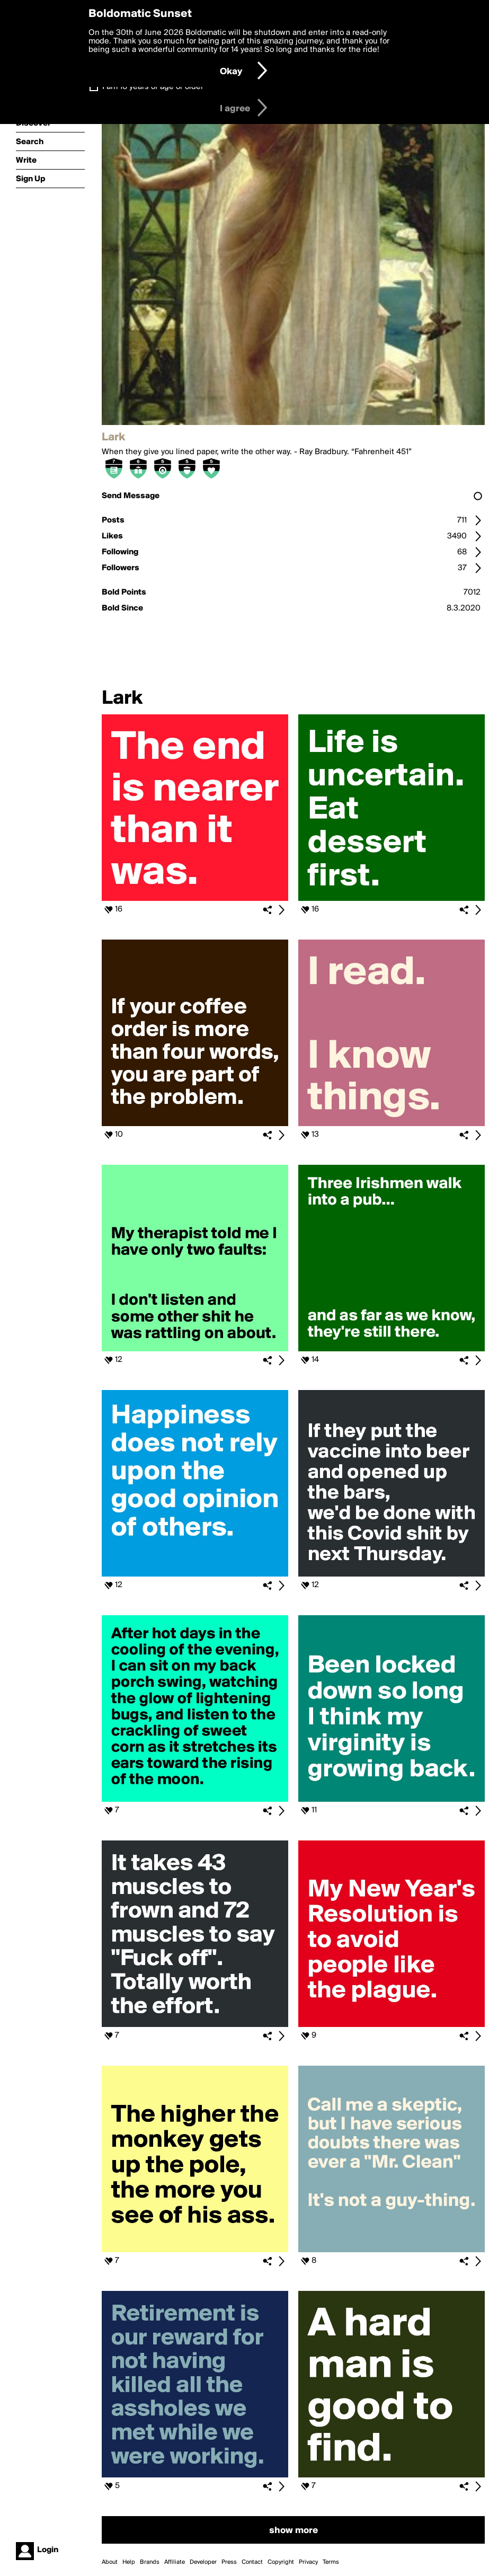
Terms (331, 2562)
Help (128, 2562)
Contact (252, 2562)
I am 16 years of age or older (152, 87)
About (110, 2562)
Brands (149, 2562)
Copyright (281, 2562)
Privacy (308, 2562)
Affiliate (174, 2562)
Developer (203, 2562)
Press (229, 2562)
